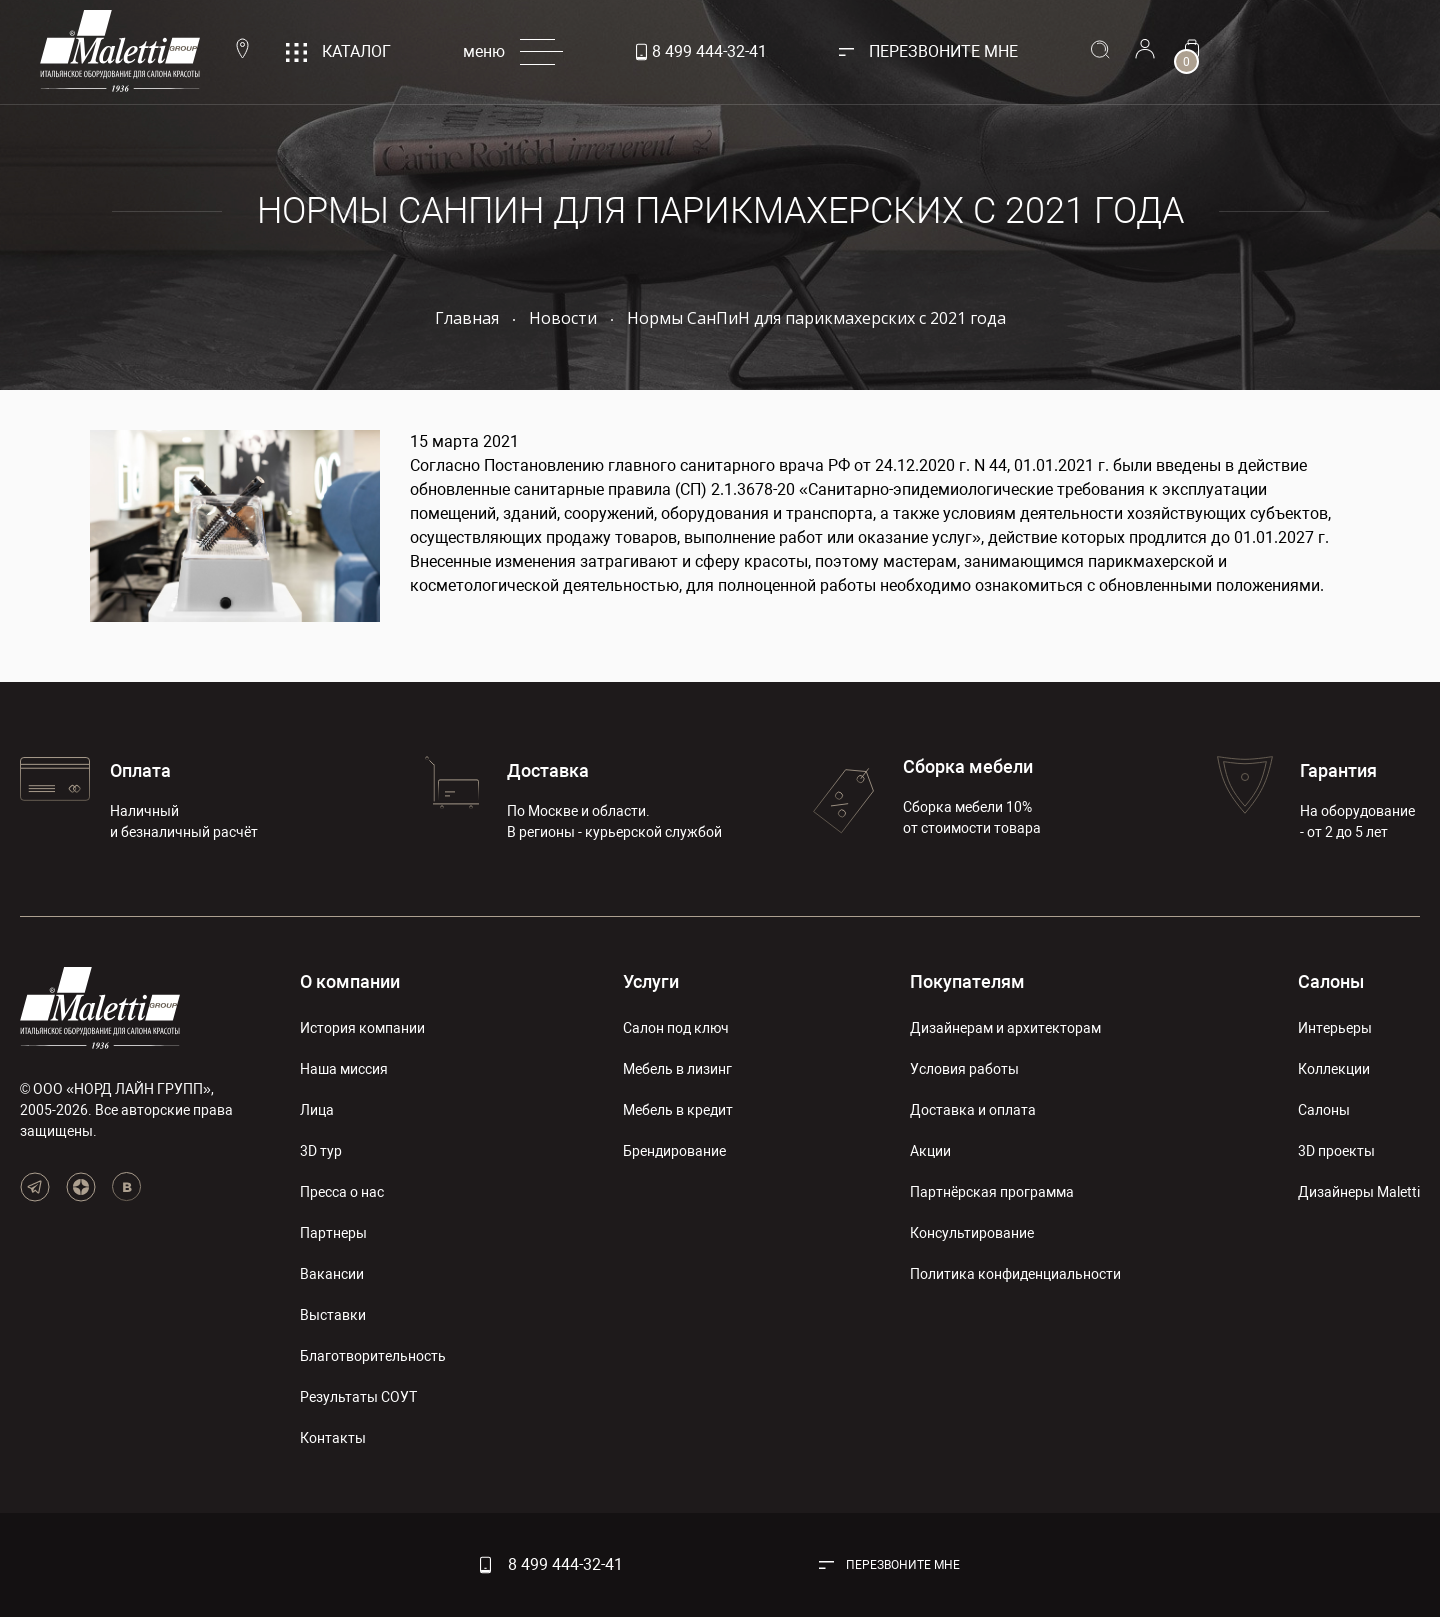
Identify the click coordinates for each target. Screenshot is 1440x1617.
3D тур (321, 1151)
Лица (317, 1110)
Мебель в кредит (678, 1110)
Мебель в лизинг (677, 1069)
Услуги (651, 981)
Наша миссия (344, 1069)
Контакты (333, 1438)
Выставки (333, 1315)
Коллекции (1334, 1069)
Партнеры (333, 1233)
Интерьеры (1335, 1028)
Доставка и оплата (973, 1110)
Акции (930, 1151)
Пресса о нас (342, 1192)
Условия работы (964, 1069)
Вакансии (332, 1274)
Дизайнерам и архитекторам (1005, 1028)
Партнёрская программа (992, 1192)
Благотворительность (373, 1356)
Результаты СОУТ (358, 1397)
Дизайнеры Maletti (1359, 1192)
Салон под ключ (676, 1028)
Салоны (1331, 981)
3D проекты (1336, 1151)
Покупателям (967, 981)
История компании (362, 1028)
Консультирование (972, 1233)
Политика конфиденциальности (1015, 1274)
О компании (350, 981)
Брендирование (674, 1151)
